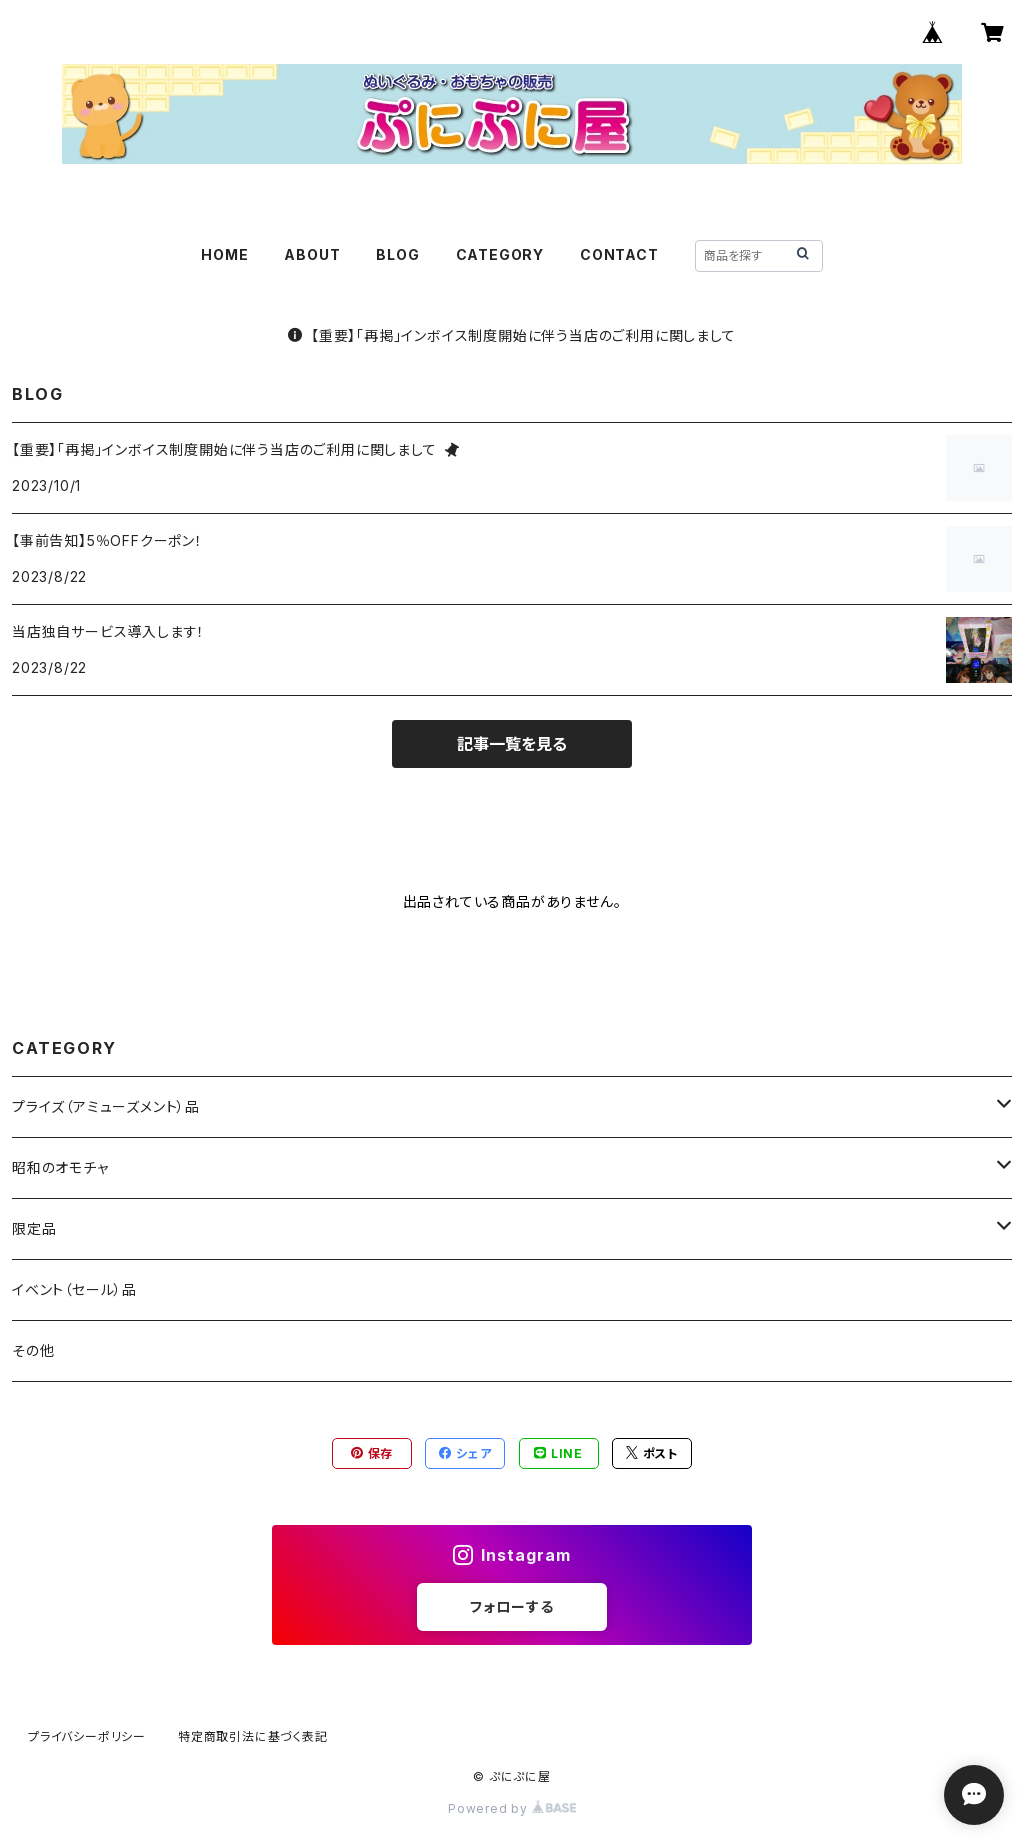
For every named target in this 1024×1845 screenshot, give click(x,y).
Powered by (512, 1808)
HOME (224, 254)
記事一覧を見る (512, 744)
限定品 (34, 1228)
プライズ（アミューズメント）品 (106, 1106)
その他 (33, 1350)
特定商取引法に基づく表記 (253, 1736)
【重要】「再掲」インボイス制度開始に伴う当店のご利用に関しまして (511, 335)
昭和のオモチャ (60, 1167)
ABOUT (312, 254)
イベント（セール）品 (74, 1289)
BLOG (397, 254)
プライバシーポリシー (87, 1736)
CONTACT (619, 254)
